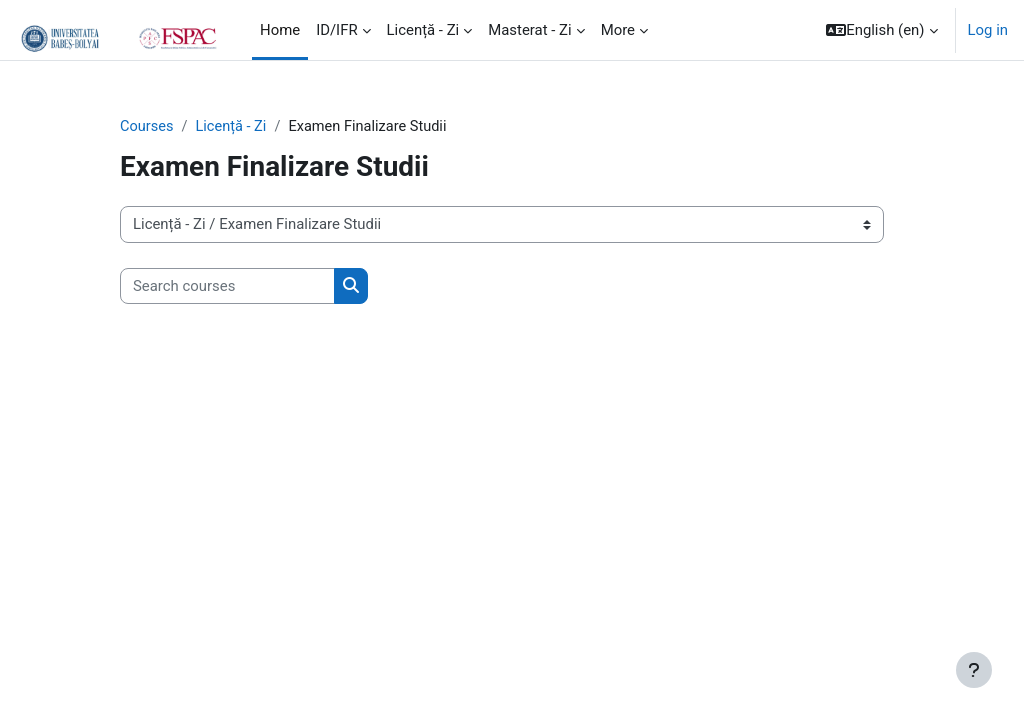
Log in (988, 30)
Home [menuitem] (280, 30)
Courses (147, 127)
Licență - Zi (233, 127)
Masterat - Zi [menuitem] (529, 30)
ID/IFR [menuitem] (336, 30)
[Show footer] (974, 670)
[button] (881, 30)
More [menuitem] (618, 30)
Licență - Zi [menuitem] (423, 30)
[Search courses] (227, 286)
